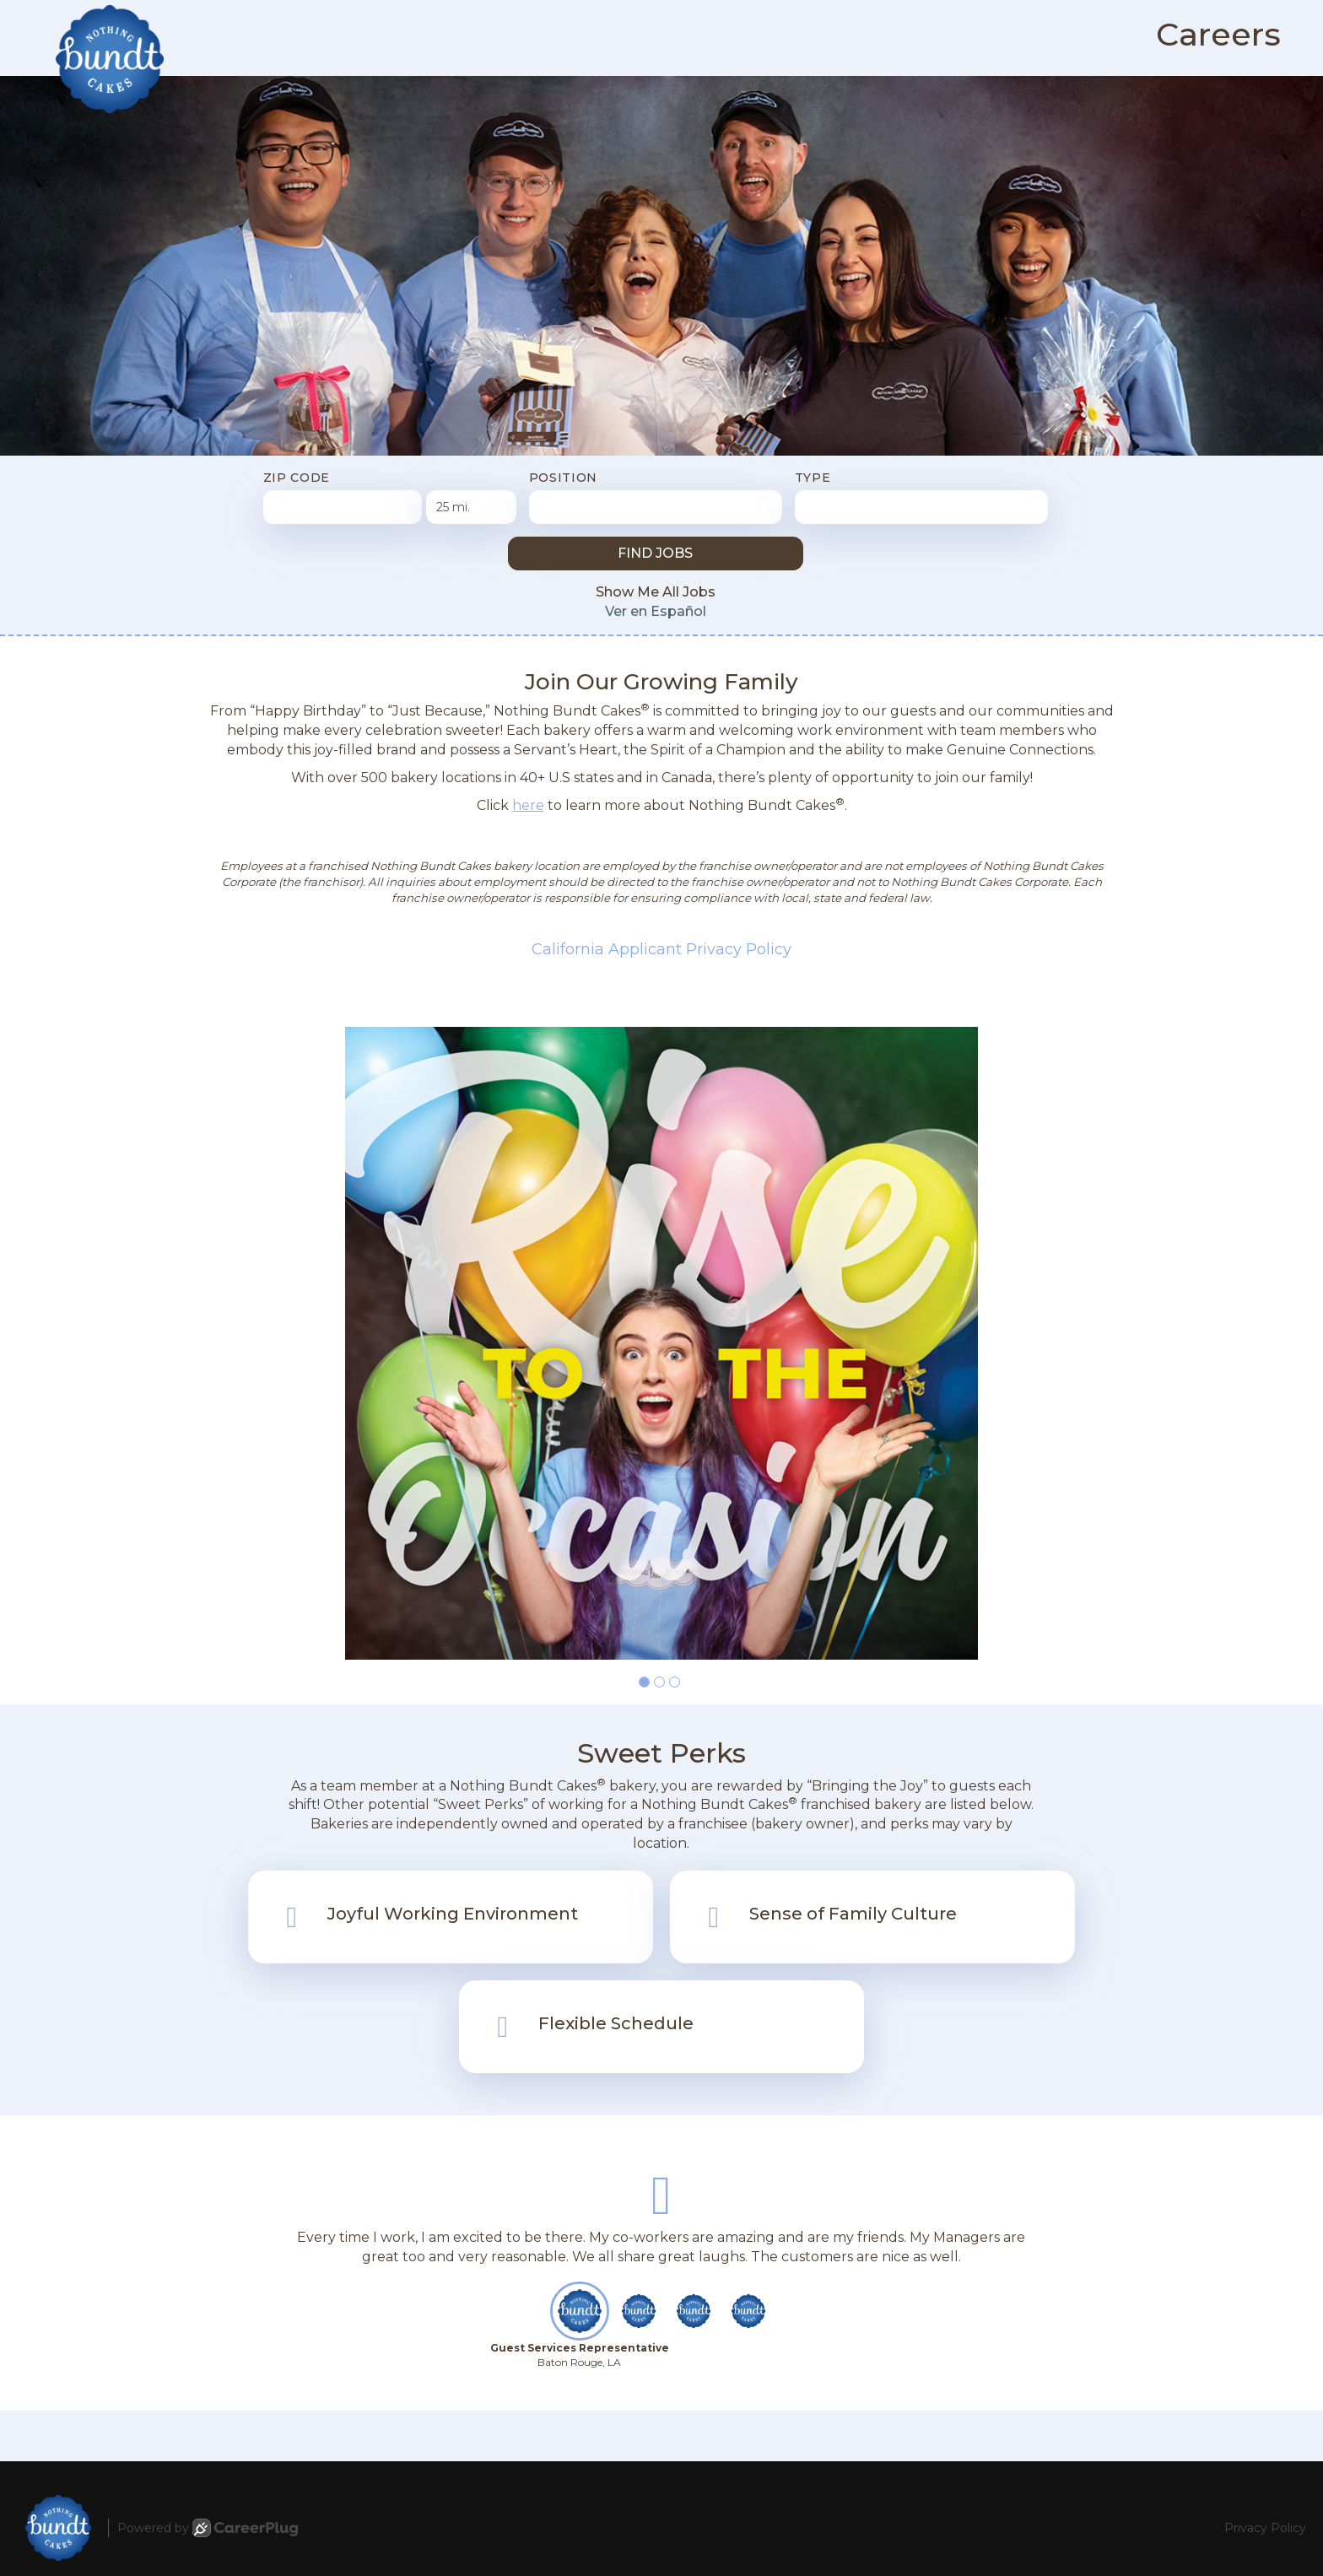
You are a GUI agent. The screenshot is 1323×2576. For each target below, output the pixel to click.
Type (813, 477)
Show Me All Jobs (656, 592)
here (528, 805)
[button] (644, 1682)
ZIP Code (297, 477)
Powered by (207, 2528)
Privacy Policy (1265, 2527)
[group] (661, 1343)
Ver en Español (655, 611)
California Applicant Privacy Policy (661, 949)
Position (563, 477)
